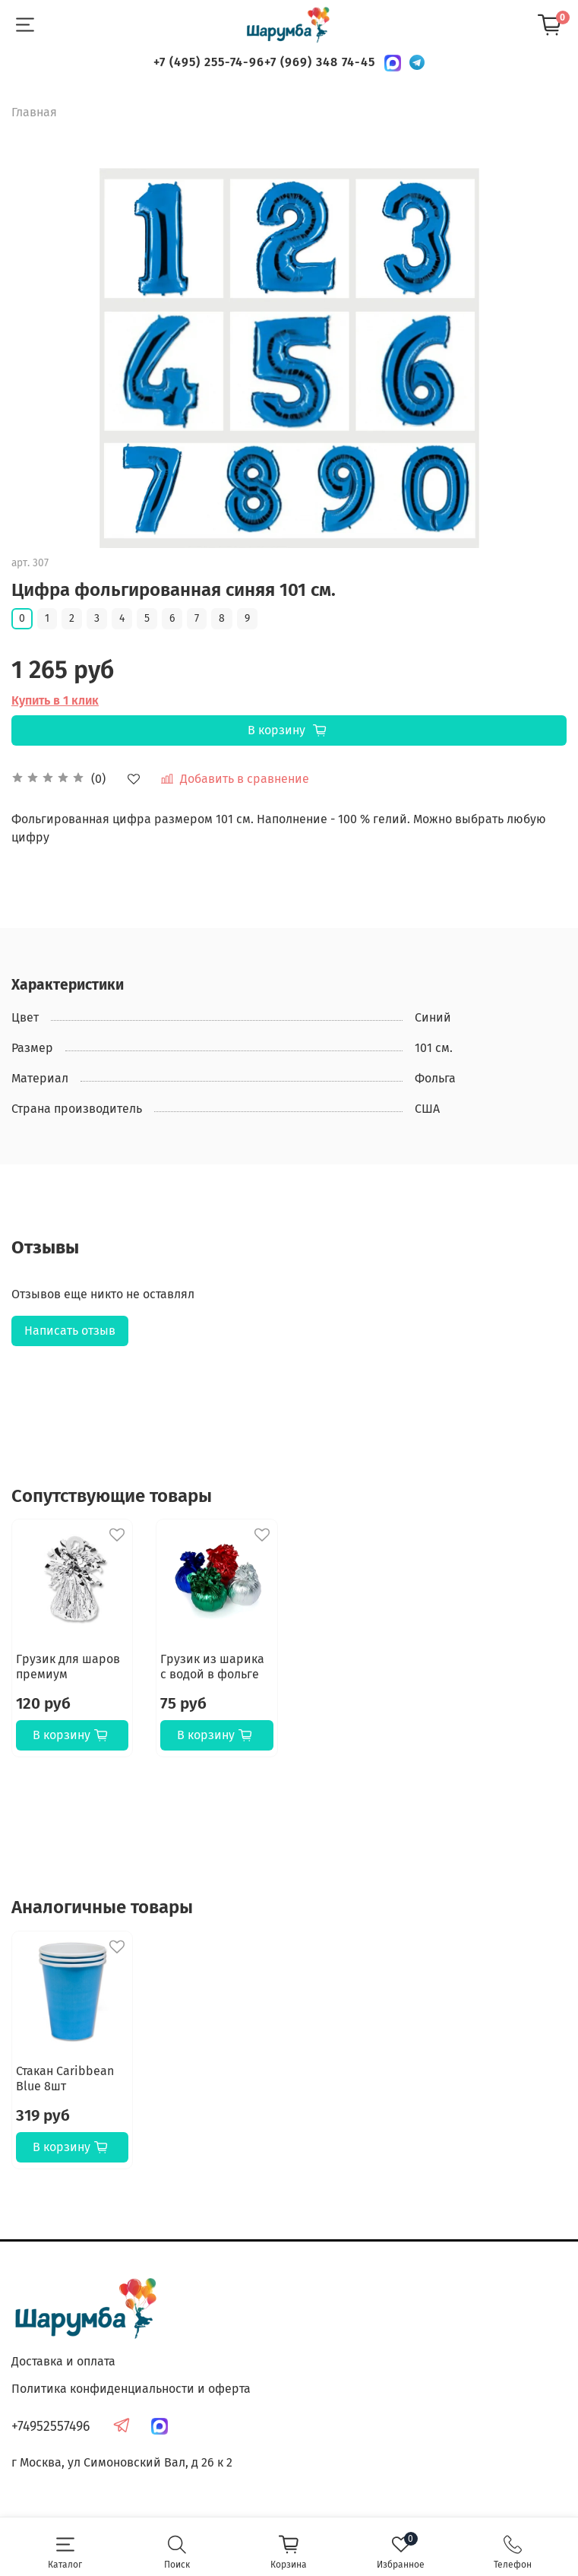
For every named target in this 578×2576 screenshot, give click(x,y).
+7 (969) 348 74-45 (319, 62)
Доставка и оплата (63, 2361)
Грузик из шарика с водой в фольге (212, 1667)
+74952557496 (50, 2427)
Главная (34, 112)
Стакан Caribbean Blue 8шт (65, 2078)
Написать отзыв (69, 1330)
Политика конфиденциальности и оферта (131, 2388)
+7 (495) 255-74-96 (208, 62)
